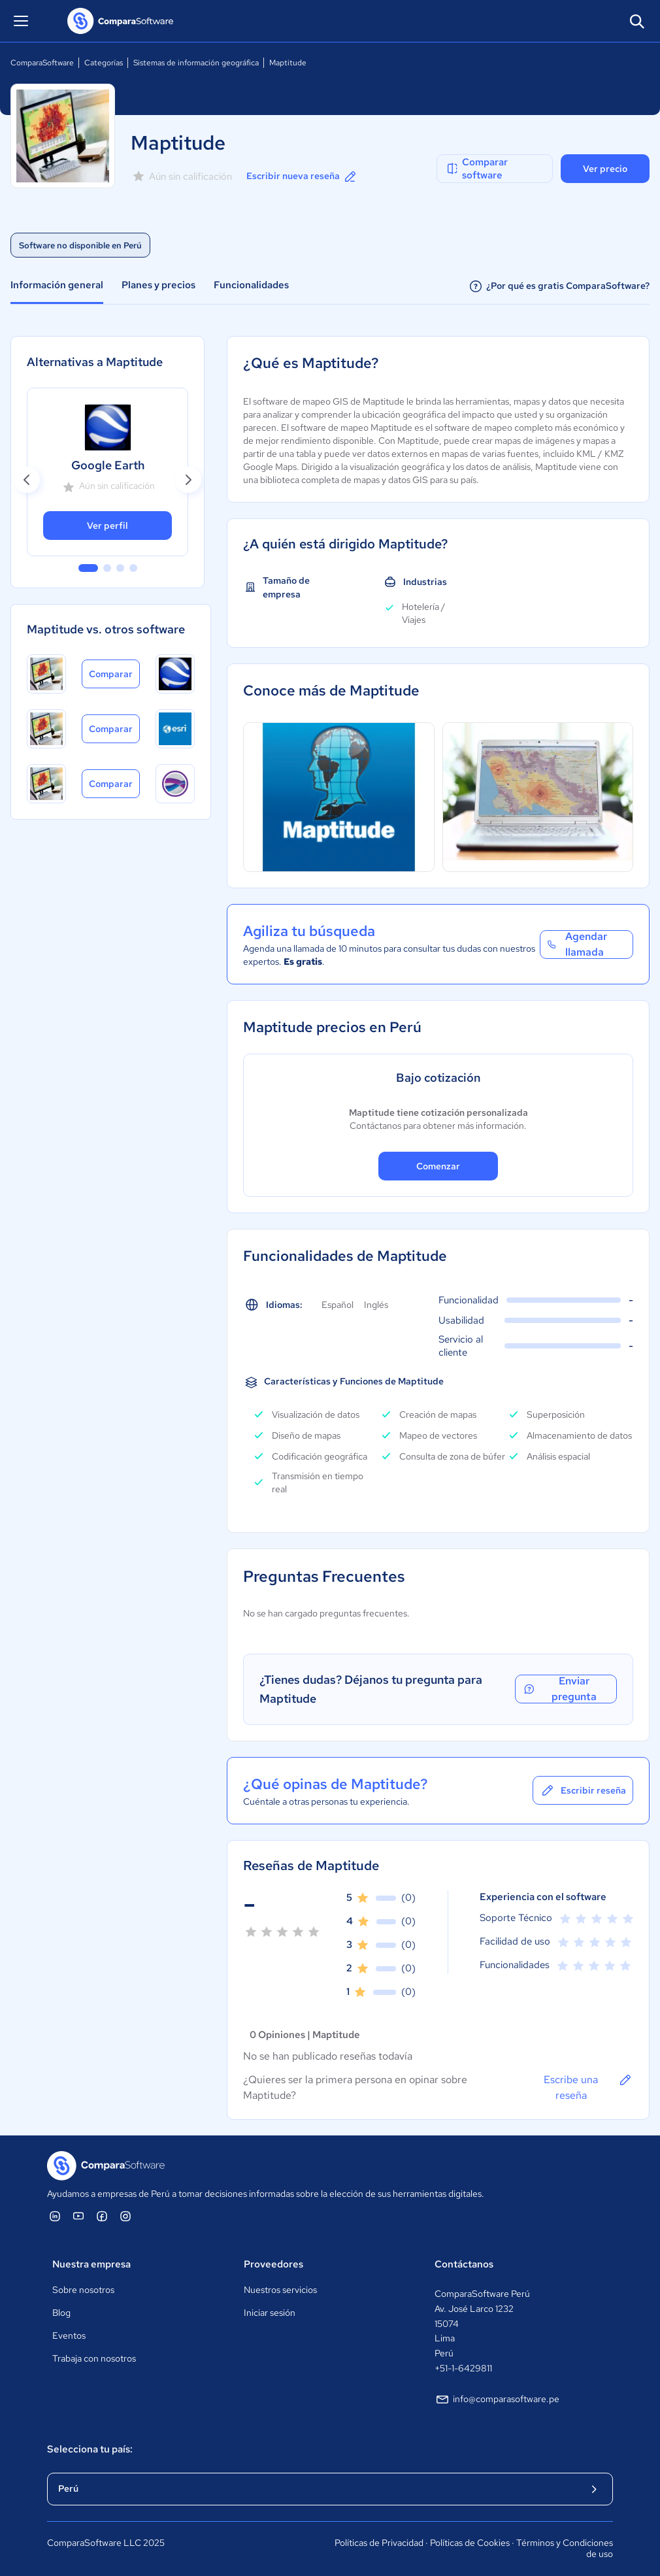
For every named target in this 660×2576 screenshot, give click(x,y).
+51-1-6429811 (463, 2368)
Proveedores (273, 2264)
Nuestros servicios (280, 2290)
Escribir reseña (583, 1790)
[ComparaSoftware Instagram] (125, 2216)
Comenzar (438, 1166)
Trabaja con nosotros (94, 2358)
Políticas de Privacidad (379, 2543)
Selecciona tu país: (90, 2449)
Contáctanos (464, 2264)
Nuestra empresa (91, 2264)
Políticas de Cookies (470, 2543)
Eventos (69, 2335)
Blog (61, 2312)
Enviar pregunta (559, 1689)
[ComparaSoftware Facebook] (102, 2216)
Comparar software (476, 169)
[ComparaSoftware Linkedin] (55, 2216)
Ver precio (605, 169)
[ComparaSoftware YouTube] (78, 2216)
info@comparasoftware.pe (497, 2399)
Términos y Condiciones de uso (564, 2548)
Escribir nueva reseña (302, 176)
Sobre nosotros (83, 2290)
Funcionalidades (251, 285)
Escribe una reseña (588, 2087)
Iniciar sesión (269, 2312)
